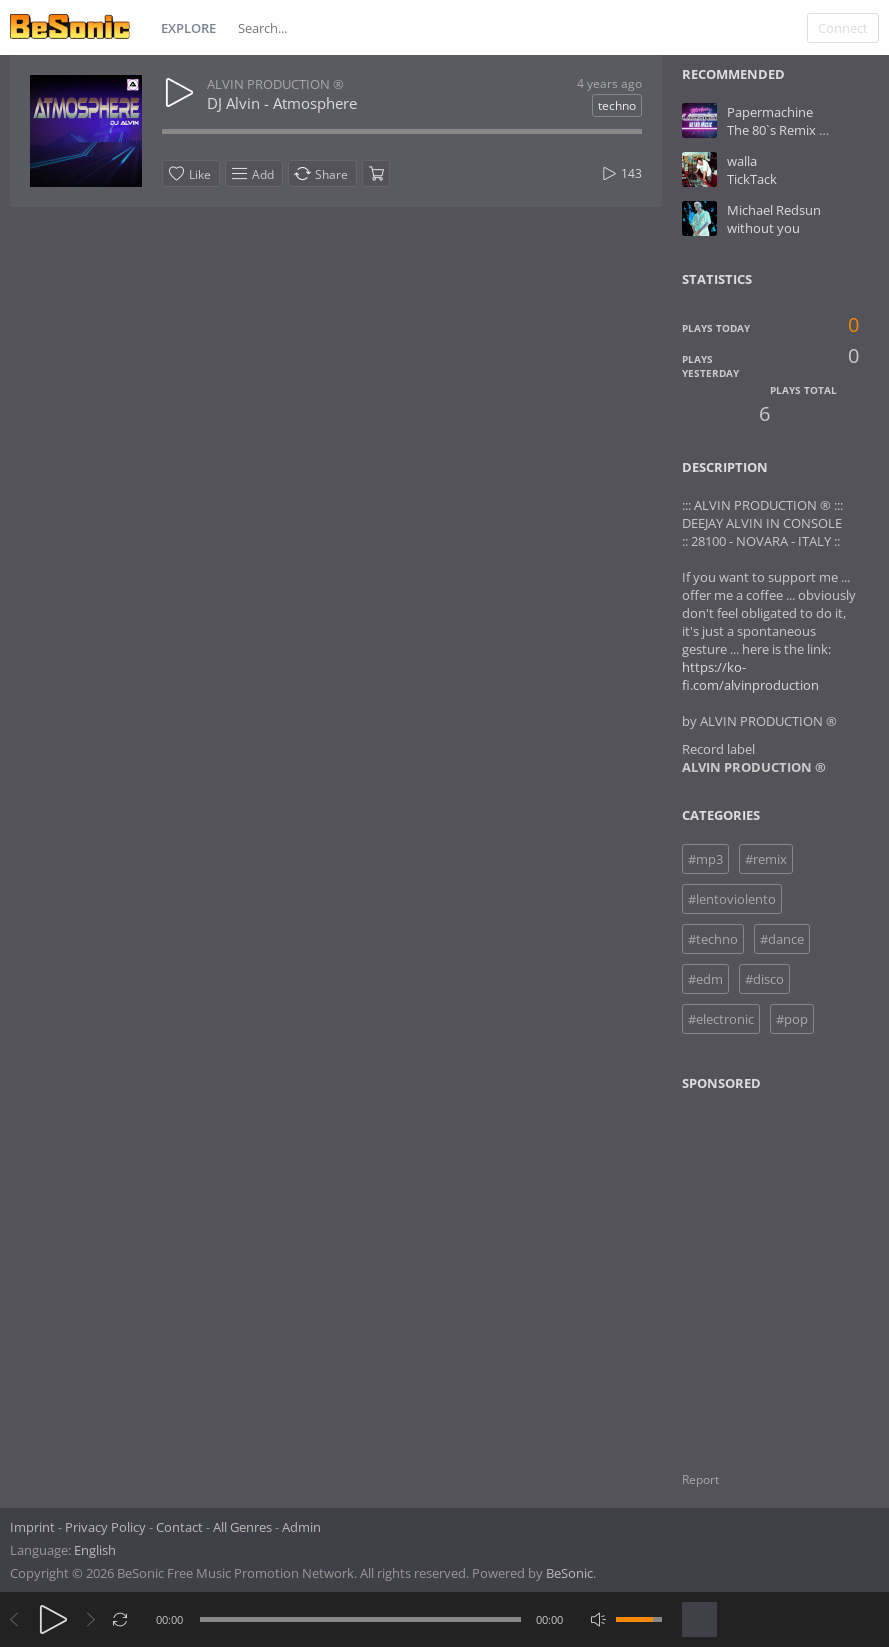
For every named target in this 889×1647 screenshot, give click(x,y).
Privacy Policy (105, 1527)
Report (700, 1479)
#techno (713, 939)
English (95, 1550)
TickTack (752, 179)
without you (763, 228)
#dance (782, 939)
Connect (843, 28)
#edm (705, 979)
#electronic (721, 1019)
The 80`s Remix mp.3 (788, 130)
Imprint (32, 1527)
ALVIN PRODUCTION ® (275, 84)
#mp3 (705, 859)
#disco (764, 979)
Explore (188, 28)
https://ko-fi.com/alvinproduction (750, 676)
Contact (179, 1527)
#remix (766, 859)
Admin (301, 1527)
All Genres (242, 1527)
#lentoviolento (732, 899)
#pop (792, 1019)
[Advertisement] (779, 1269)
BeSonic (569, 1573)
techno (617, 105)
